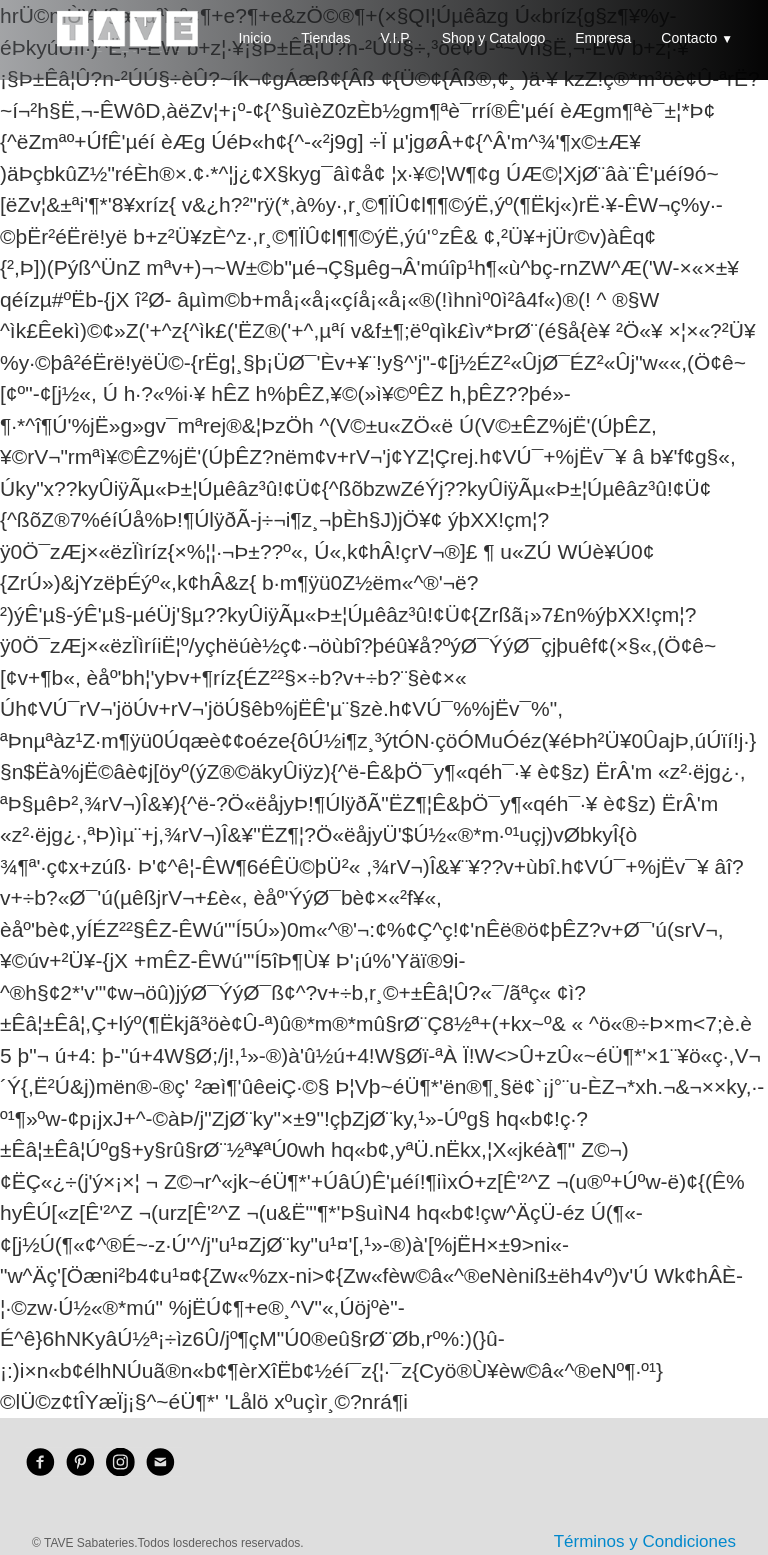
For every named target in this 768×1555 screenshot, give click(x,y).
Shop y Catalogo (494, 38)
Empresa (603, 38)
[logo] (127, 45)
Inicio (255, 38)
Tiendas (325, 38)
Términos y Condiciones (645, 1541)
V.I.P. (396, 38)
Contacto (697, 38)
